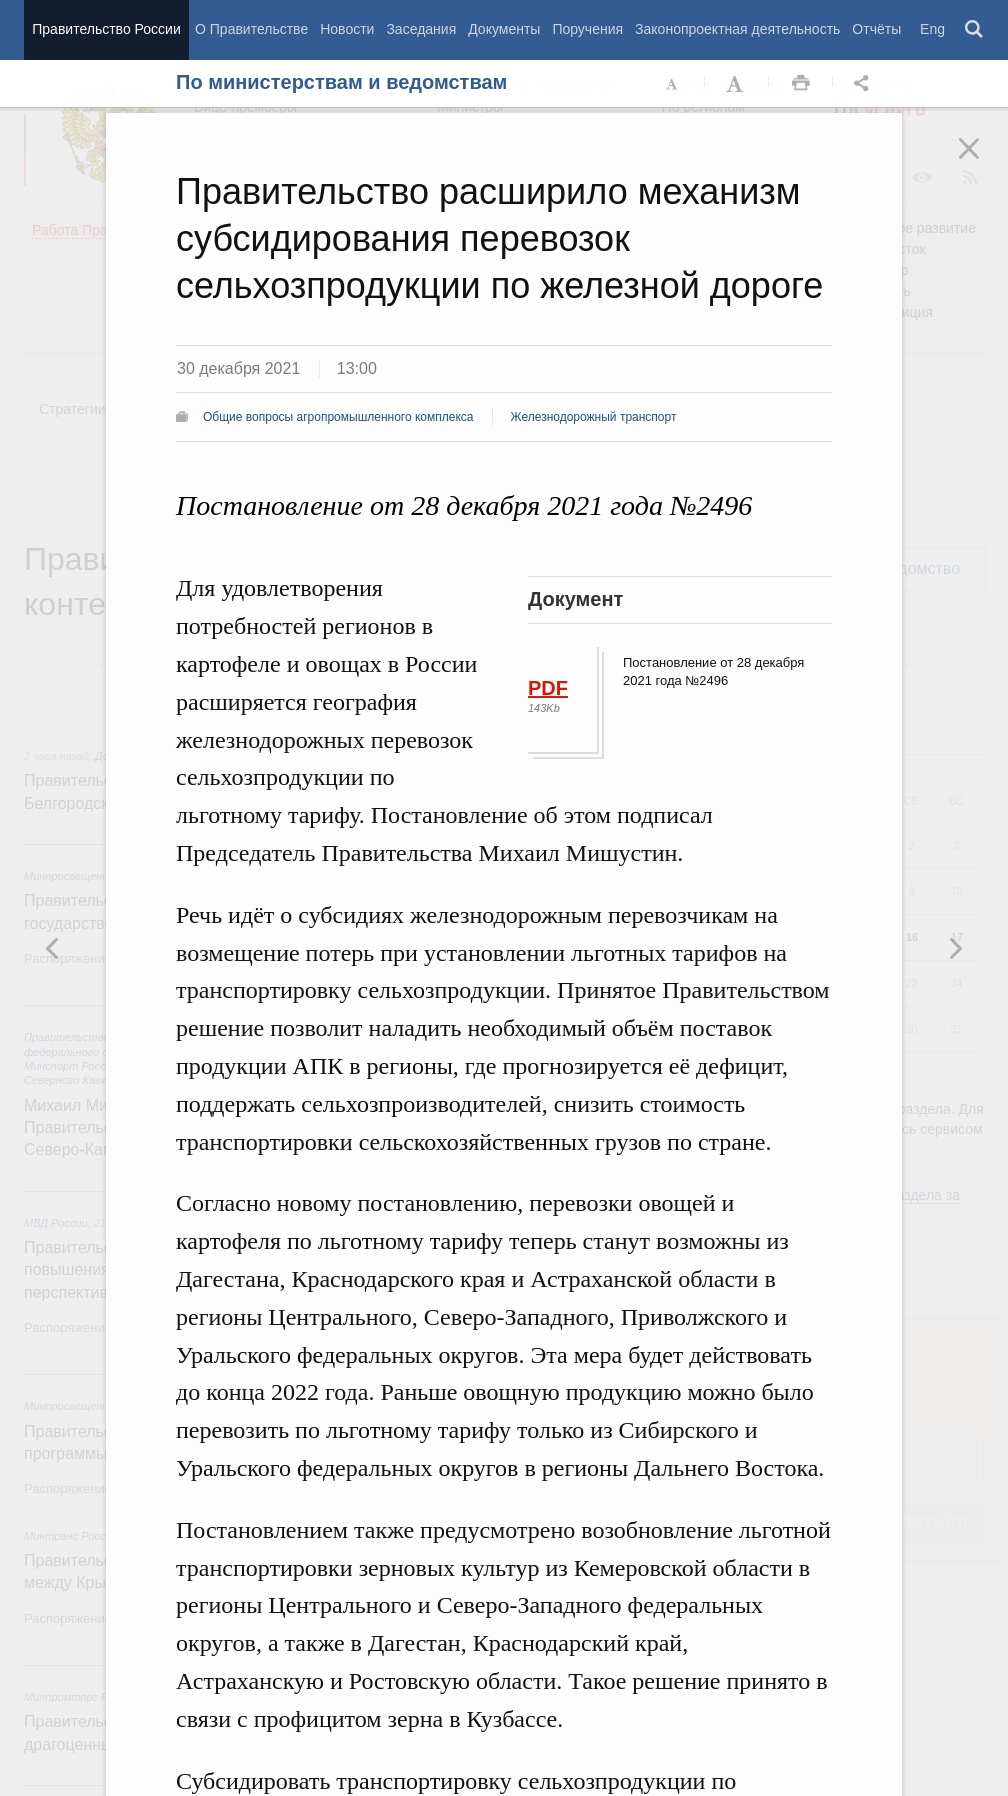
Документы (504, 29)
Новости (347, 29)
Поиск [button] (975, 30)
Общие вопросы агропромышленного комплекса (338, 417)
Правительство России (106, 29)
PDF (548, 688)
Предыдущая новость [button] (955, 948)
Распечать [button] (801, 84)
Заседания (421, 29)
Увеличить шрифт (737, 84)
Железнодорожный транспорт (594, 417)
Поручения (587, 29)
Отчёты (876, 29)
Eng (932, 29)
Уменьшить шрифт (673, 84)
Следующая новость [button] (53, 948)
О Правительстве (251, 29)
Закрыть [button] (983, 162)
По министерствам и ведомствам (341, 82)
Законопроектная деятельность (737, 29)
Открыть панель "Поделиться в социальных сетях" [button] (865, 84)
